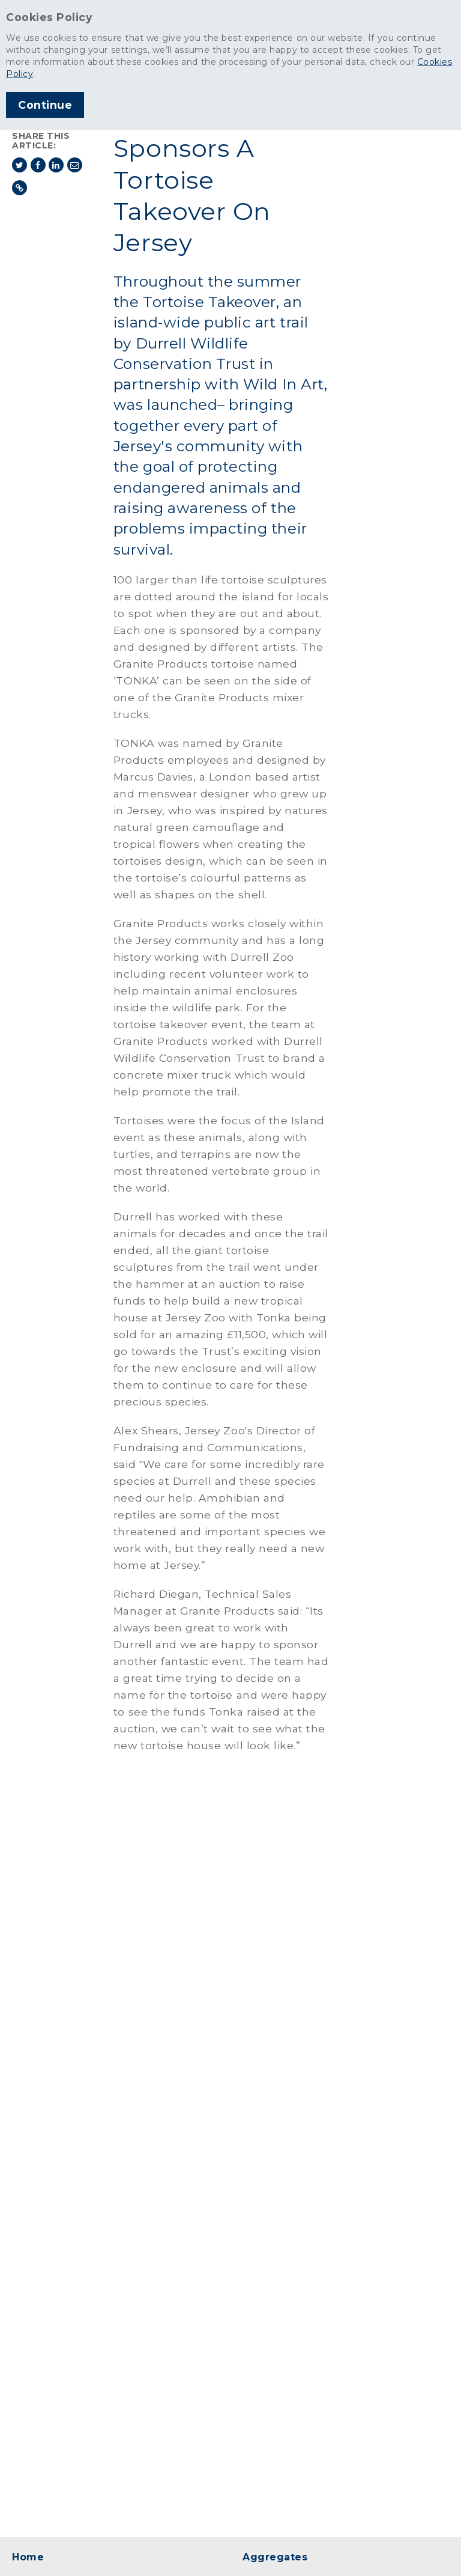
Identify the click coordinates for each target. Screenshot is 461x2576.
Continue (45, 105)
